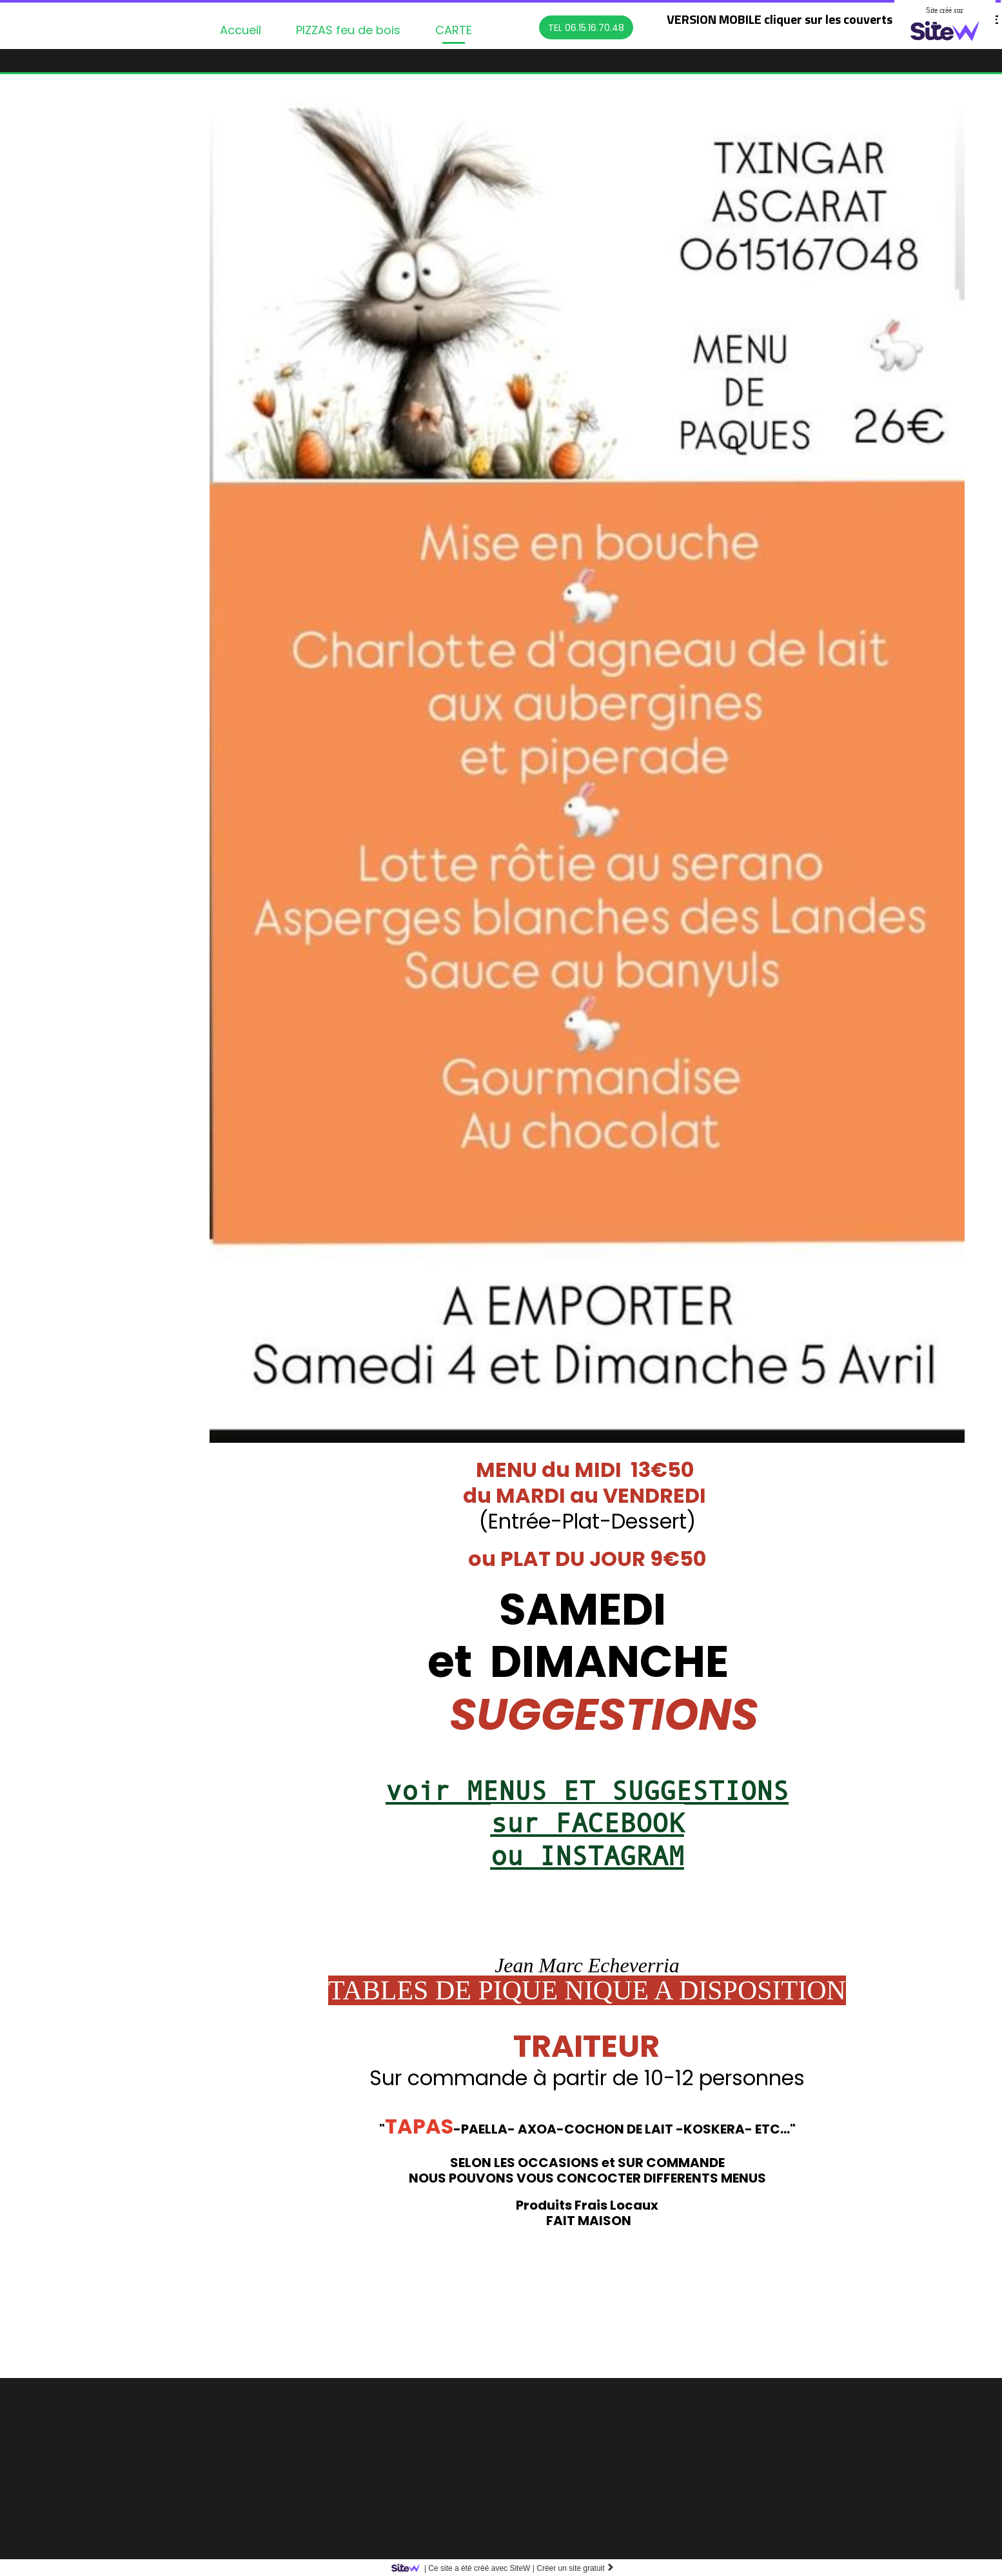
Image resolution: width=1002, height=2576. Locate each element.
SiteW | (465, 2568)
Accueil (240, 30)
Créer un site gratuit (575, 2568)
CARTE (453, 30)
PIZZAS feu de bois (348, 30)
